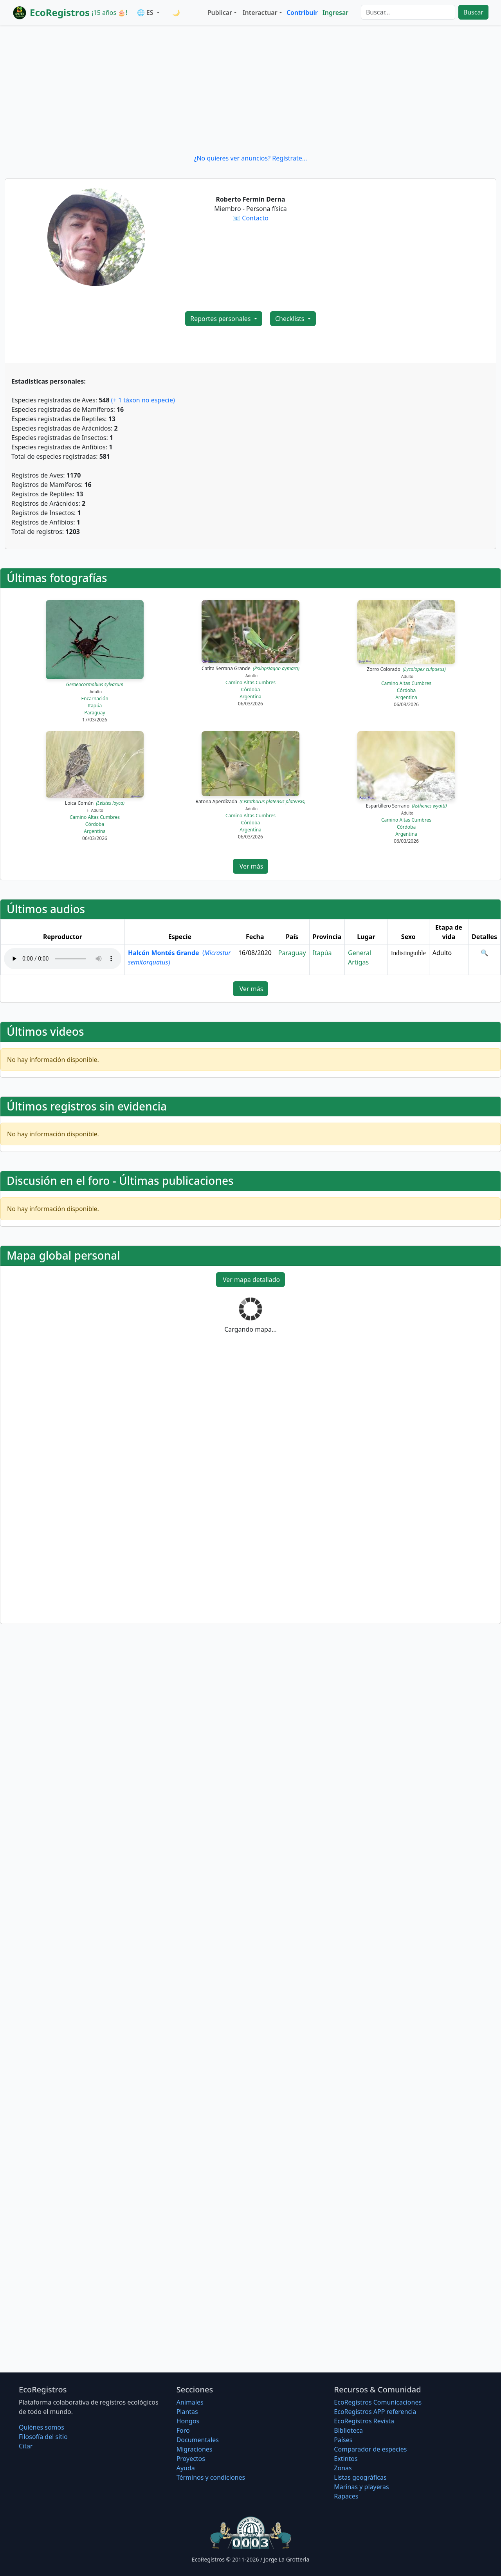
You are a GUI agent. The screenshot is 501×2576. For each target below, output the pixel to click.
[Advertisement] (250, 89)
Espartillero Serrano (406, 805)
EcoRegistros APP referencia (375, 2411)
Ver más (250, 866)
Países (343, 2439)
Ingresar (335, 12)
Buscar (473, 12)
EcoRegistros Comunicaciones (378, 2402)
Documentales (198, 2439)
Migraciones (195, 2449)
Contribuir (302, 12)
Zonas (342, 2468)
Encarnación (94, 698)
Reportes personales (221, 318)
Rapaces (346, 2496)
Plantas (187, 2411)
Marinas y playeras (361, 2486)
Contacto (255, 218)
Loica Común (94, 803)
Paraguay (94, 712)
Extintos (345, 2458)
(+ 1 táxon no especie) (143, 400)
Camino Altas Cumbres (250, 682)
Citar (26, 2446)
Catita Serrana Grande (250, 668)
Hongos (188, 2421)
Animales (190, 2402)
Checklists (290, 318)
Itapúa (95, 705)
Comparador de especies (370, 2449)
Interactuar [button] (260, 12)
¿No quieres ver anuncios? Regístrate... (250, 158)
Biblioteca (348, 2430)
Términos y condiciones (211, 2477)
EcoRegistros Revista (364, 2421)
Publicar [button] (219, 12)
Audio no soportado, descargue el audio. (62, 958)
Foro (183, 2430)
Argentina (250, 696)
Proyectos (191, 2458)
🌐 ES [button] (146, 12)
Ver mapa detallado (250, 1279)
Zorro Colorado (406, 669)
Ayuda (186, 2468)
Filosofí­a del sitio (43, 2436)
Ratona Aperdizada (250, 801)
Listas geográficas (360, 2477)
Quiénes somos (41, 2427)
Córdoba (250, 689)
